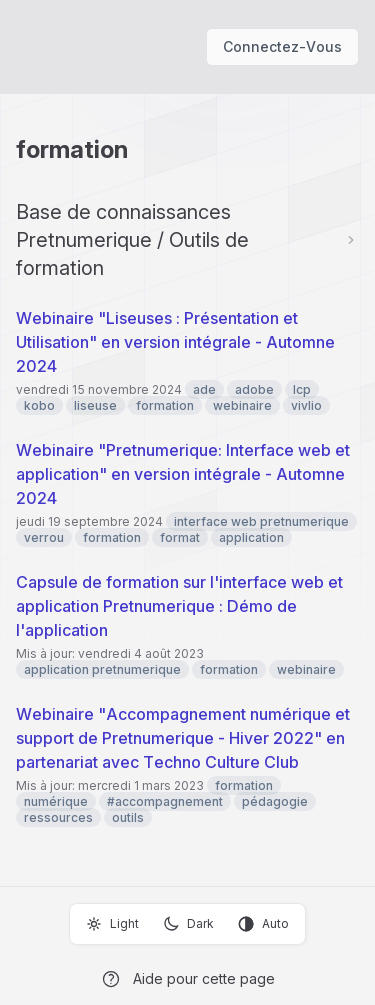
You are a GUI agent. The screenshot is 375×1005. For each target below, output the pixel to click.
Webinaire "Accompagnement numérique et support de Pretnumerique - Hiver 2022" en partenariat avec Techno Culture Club (183, 738)
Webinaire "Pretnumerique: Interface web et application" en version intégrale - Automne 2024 (183, 474)
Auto (263, 924)
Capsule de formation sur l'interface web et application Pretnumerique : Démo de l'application (179, 606)
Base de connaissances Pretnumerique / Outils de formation (132, 240)
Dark (188, 924)
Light (112, 924)
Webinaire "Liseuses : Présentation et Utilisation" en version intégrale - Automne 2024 (175, 342)
